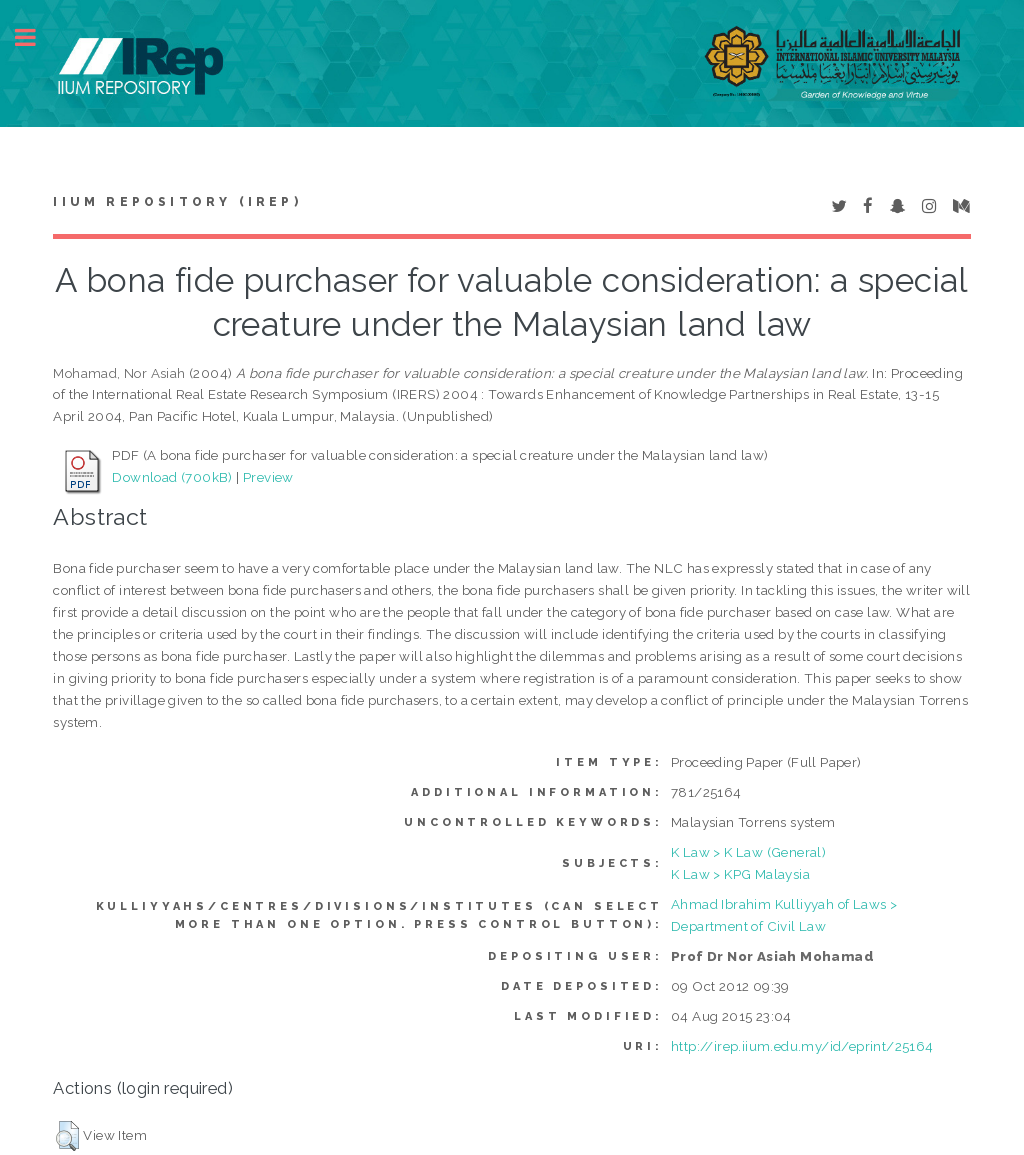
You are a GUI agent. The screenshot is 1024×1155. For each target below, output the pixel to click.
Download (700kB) (172, 477)
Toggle (36, 37)
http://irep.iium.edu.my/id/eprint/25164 (802, 1046)
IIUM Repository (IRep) (177, 202)
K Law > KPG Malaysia (740, 874)
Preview (268, 477)
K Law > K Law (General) (748, 852)
